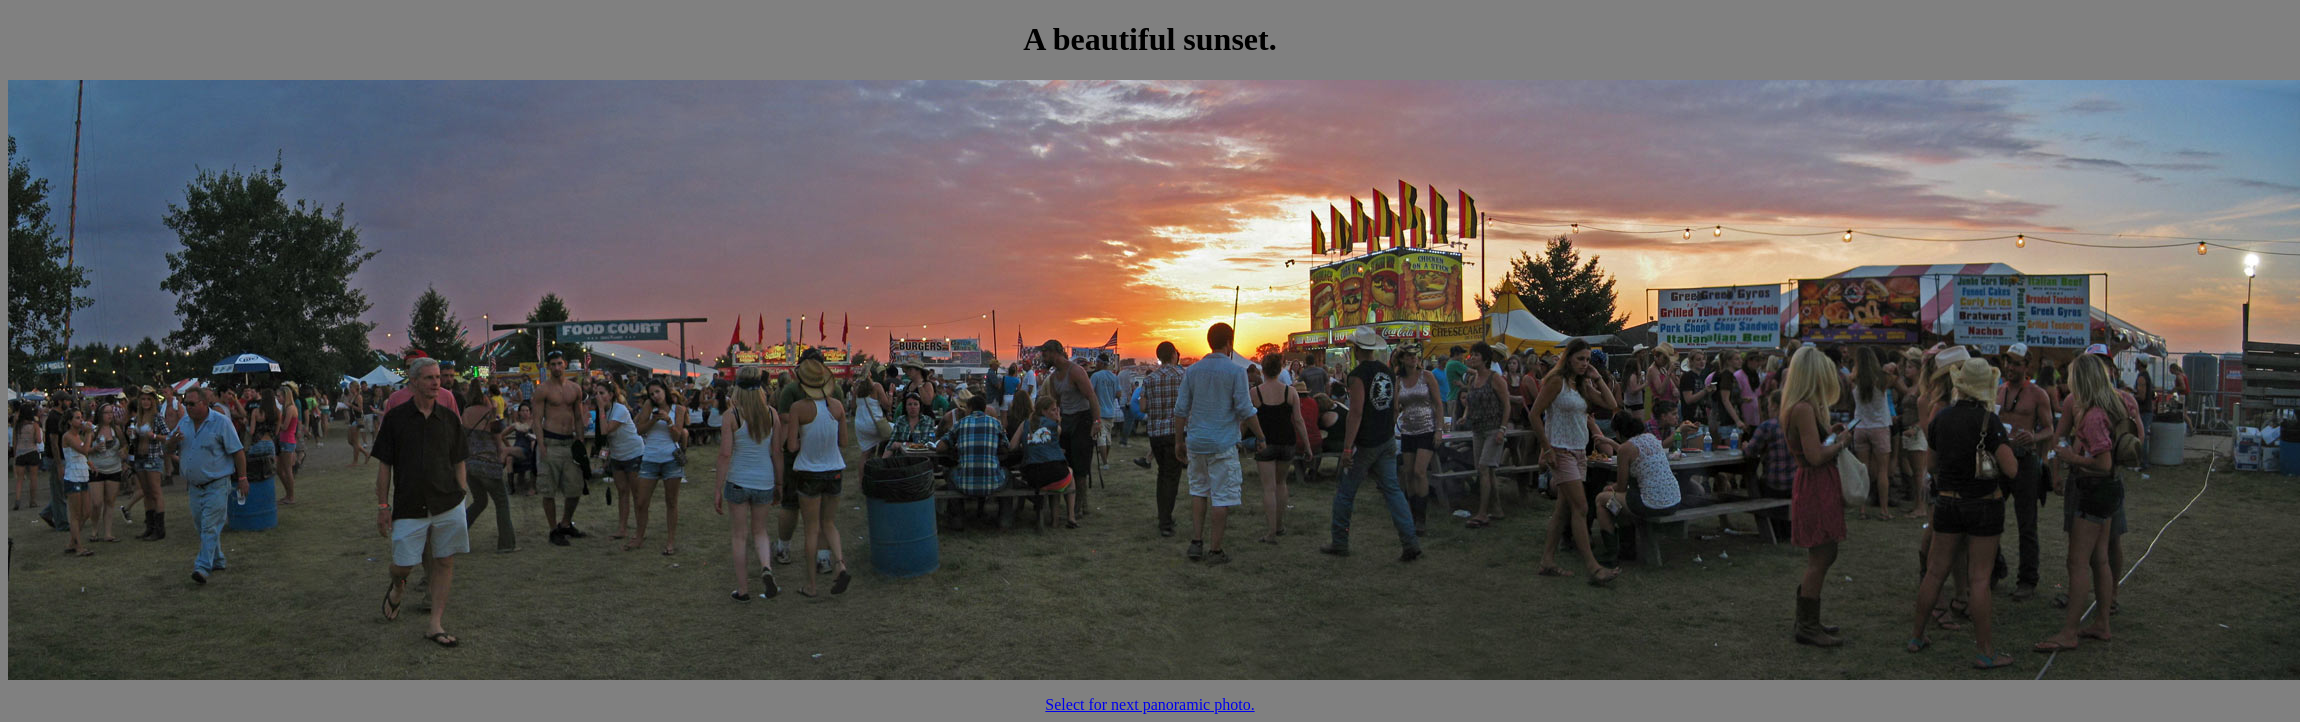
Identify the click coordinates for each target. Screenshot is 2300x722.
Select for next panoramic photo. (1149, 704)
